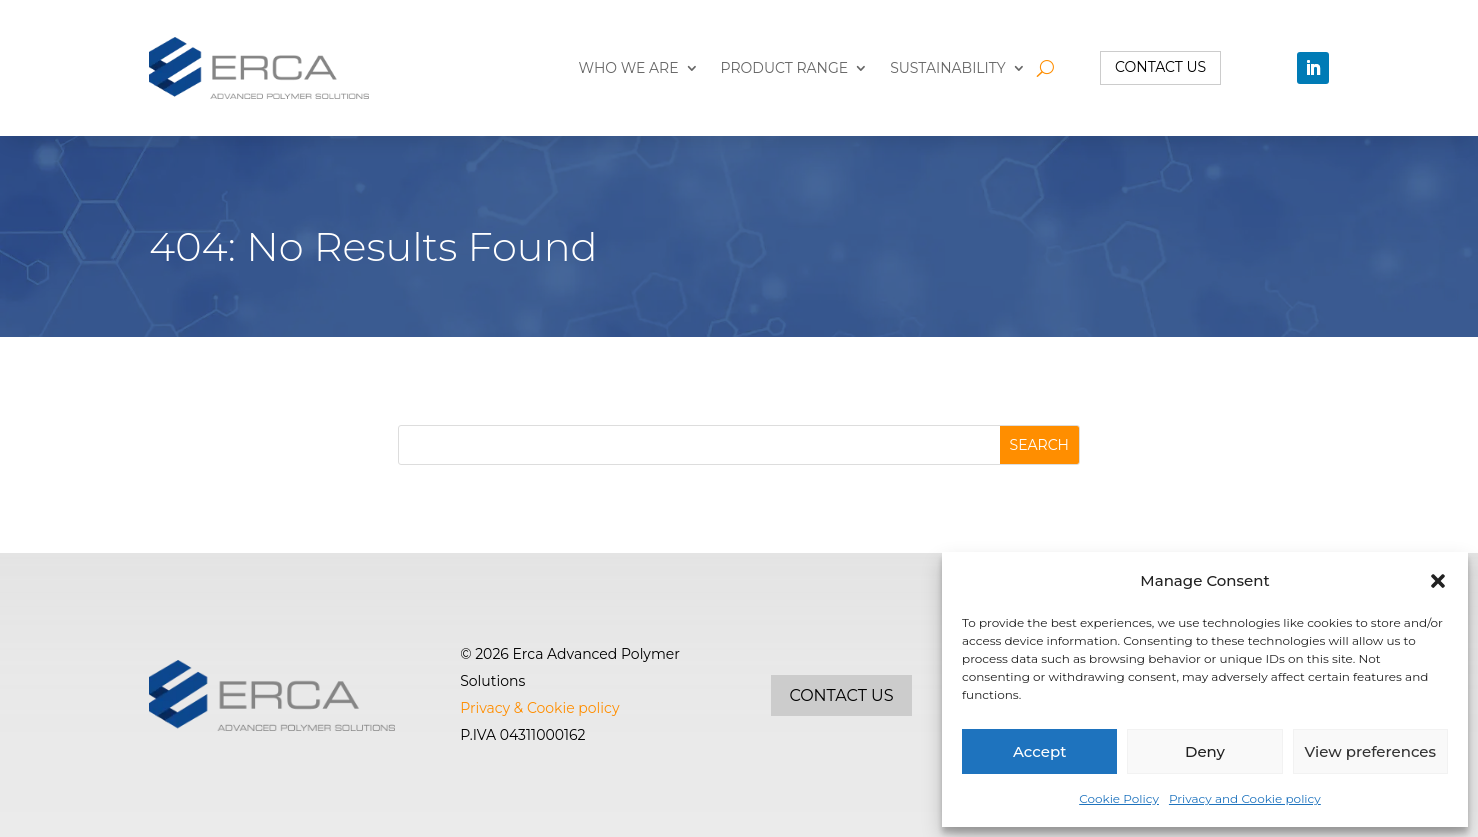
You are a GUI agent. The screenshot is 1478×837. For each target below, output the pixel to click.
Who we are (629, 68)
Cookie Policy (1119, 798)
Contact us (1160, 67)
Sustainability (948, 68)
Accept (1039, 751)
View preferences (1370, 751)
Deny (1205, 751)
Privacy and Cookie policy (1245, 798)
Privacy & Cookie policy (539, 708)
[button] (1438, 581)
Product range (785, 68)
